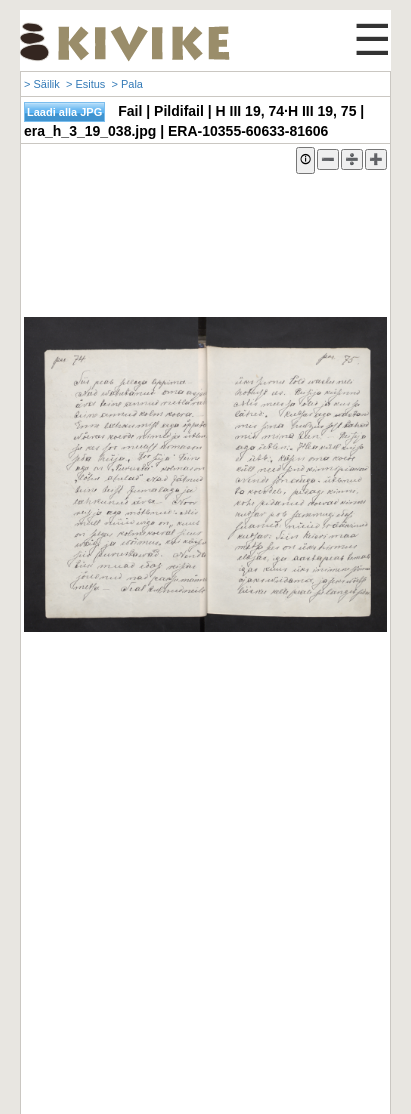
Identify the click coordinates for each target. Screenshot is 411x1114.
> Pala (127, 84)
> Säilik (42, 84)
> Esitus (85, 84)
